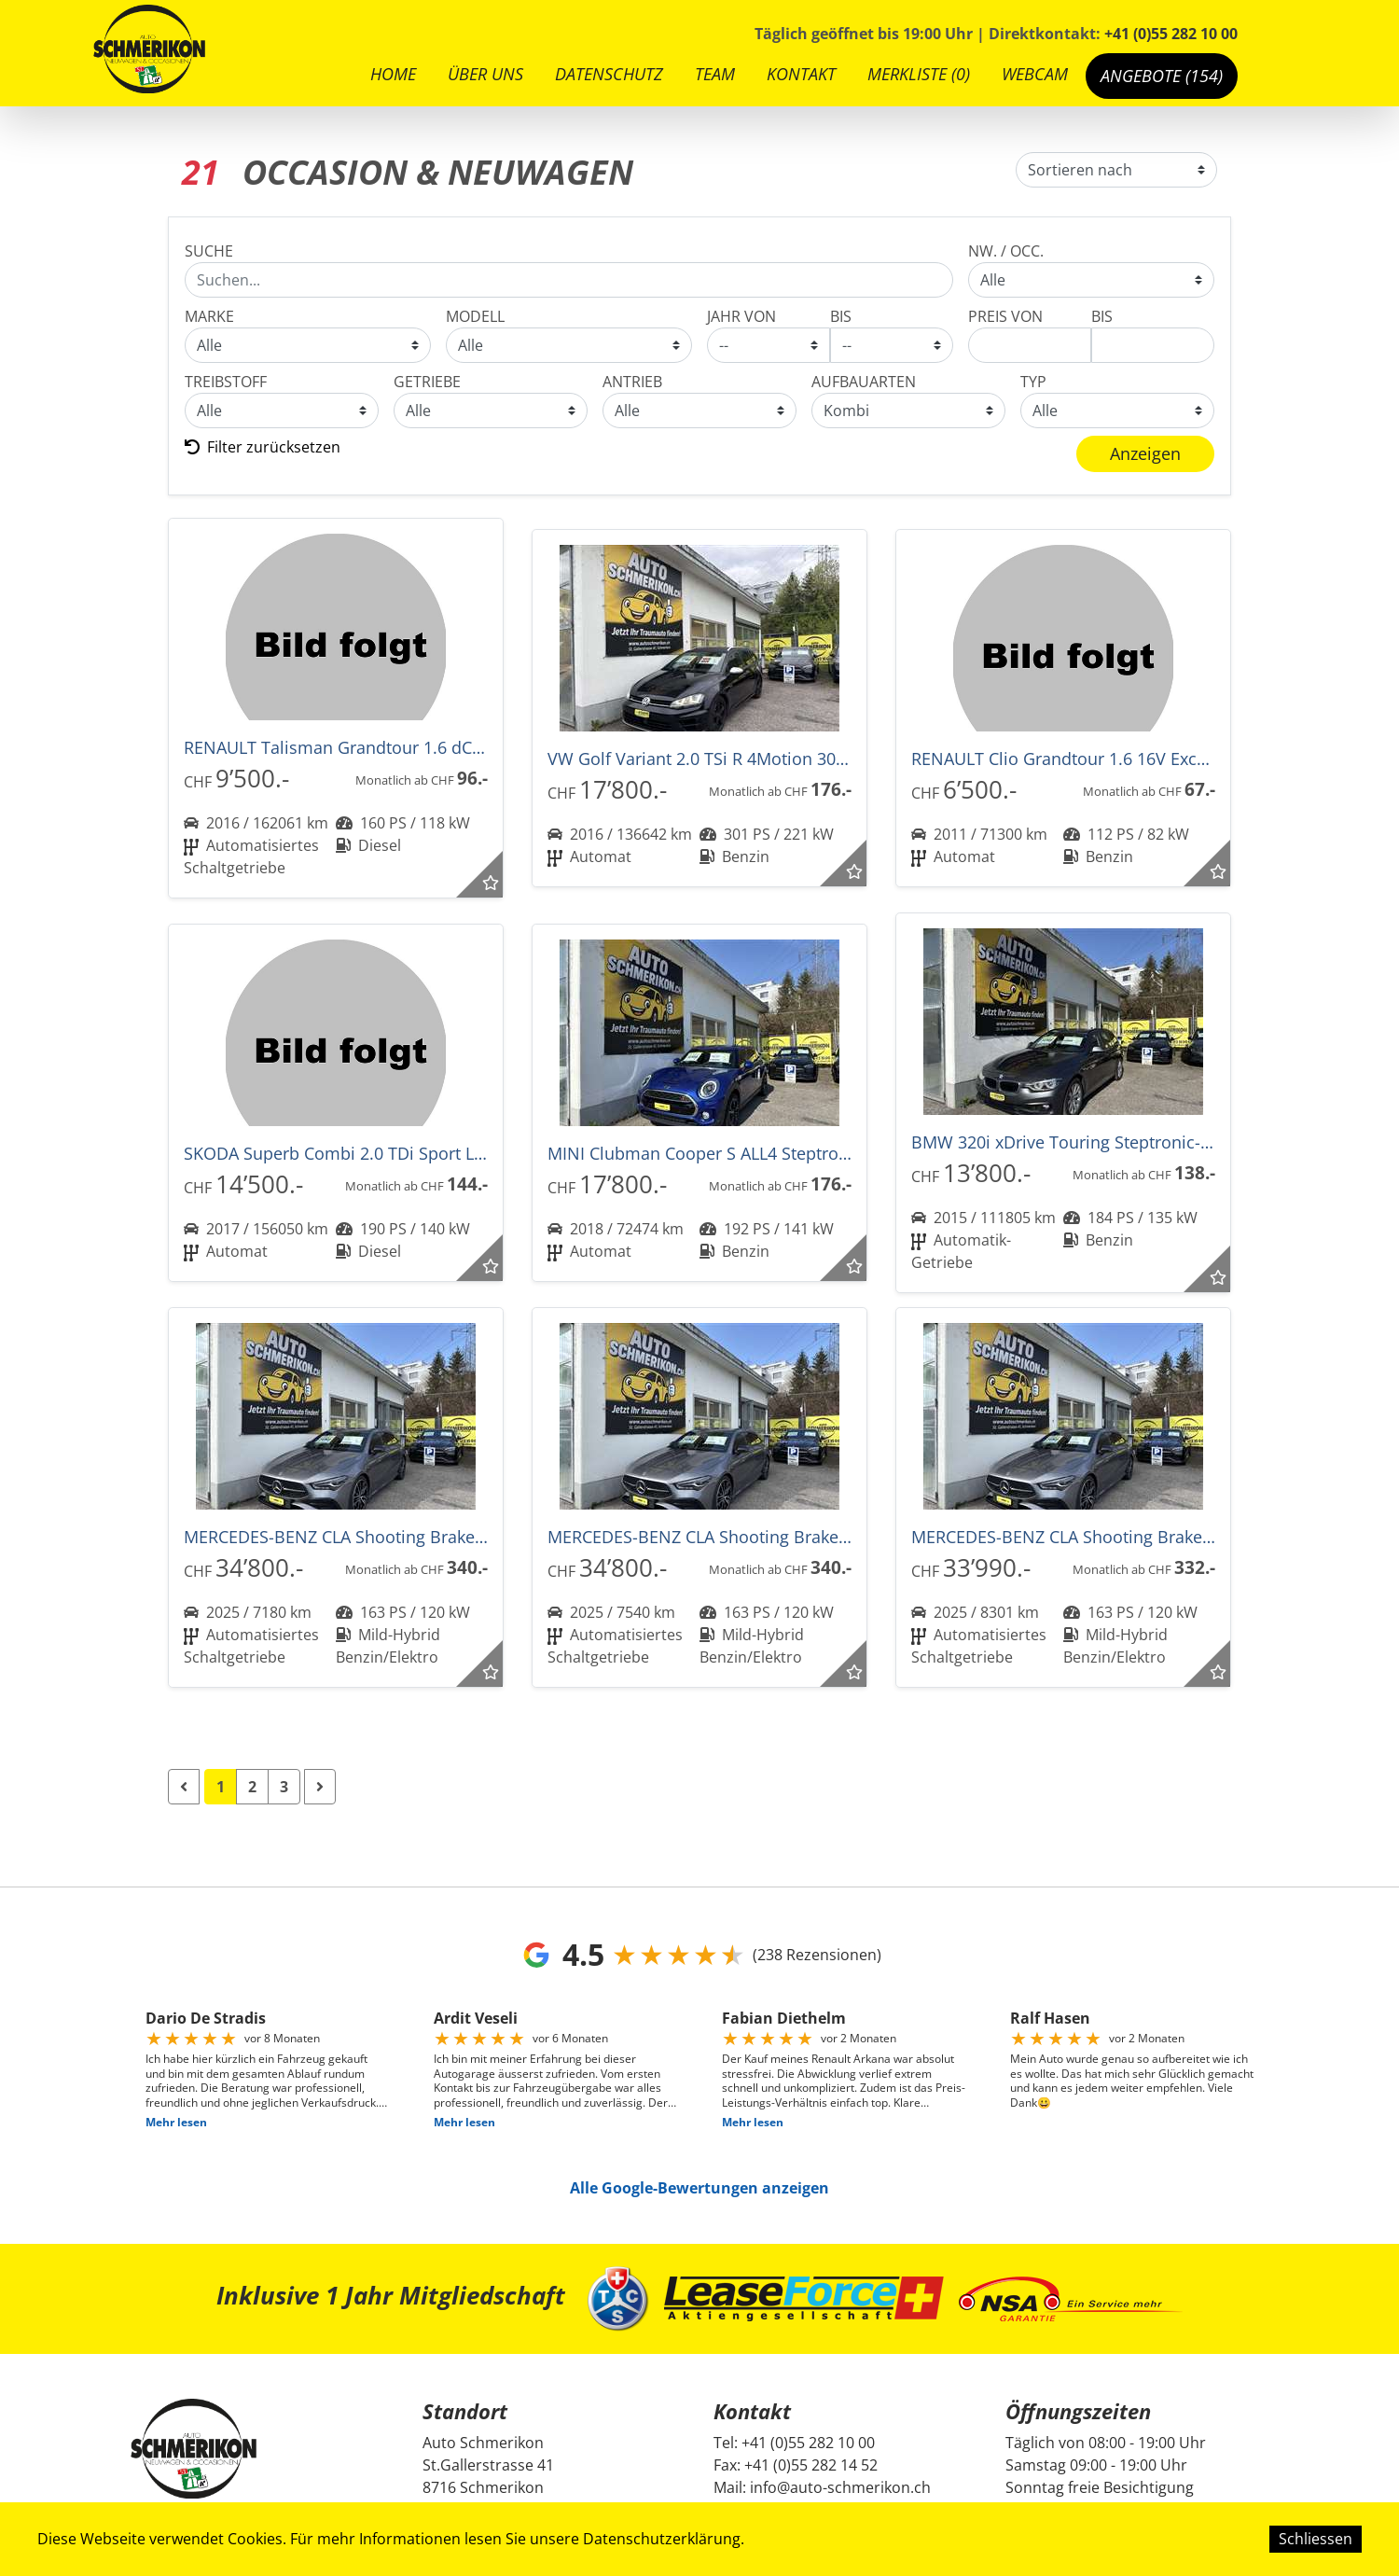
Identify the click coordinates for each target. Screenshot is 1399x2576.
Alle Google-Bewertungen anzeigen (699, 2188)
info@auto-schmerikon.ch (840, 2487)
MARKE (209, 316)
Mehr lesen (176, 2122)
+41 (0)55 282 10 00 (1171, 33)
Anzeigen (1145, 453)
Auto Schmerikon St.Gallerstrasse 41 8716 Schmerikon (488, 2465)
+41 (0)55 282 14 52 (811, 2465)
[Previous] (184, 1786)
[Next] (320, 1786)
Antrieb (632, 381)
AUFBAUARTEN (863, 381)
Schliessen (1315, 2538)
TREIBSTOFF (226, 381)
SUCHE (209, 251)
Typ (1033, 381)
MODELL (475, 316)
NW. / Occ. (1006, 251)
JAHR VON (741, 316)
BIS (841, 316)
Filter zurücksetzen (262, 447)
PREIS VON (1005, 316)
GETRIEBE (427, 381)
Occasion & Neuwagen (1091, 280)
